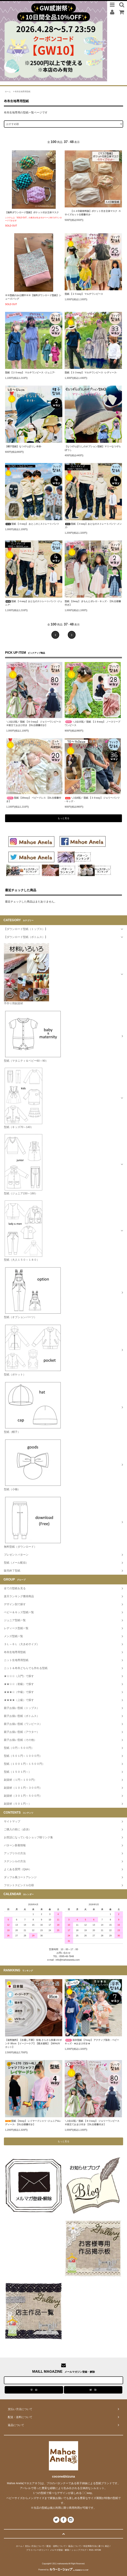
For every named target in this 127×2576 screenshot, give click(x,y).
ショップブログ (78, 2550)
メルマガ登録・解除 (59, 2550)
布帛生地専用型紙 (22, 91)
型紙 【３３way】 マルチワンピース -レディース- (91, 372)
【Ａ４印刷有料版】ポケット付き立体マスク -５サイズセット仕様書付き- (93, 213)
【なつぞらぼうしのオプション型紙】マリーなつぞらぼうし (93, 448)
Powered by (63, 2570)
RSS (91, 2550)
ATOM (98, 2550)
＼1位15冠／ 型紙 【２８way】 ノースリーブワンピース (92, 723)
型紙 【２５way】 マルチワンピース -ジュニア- (30, 372)
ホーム (8, 91)
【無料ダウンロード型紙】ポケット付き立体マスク (32, 212)
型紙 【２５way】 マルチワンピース (84, 294)
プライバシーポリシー (37, 2550)
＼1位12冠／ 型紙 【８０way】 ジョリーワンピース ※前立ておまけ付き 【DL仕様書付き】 (33, 723)
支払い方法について (34, 2546)
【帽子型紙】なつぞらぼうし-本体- (23, 446)
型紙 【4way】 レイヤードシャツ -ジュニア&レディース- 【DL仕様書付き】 (33, 2123)
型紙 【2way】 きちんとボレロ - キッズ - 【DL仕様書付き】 (93, 603)
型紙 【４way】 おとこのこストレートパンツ (32, 524)
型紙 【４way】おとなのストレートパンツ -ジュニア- (33, 603)
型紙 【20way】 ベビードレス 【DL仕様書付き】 (33, 799)
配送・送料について (56, 2546)
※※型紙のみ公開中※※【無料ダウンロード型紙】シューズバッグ (33, 297)
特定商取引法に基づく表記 (96, 2546)
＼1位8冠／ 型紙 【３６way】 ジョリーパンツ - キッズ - (92, 799)
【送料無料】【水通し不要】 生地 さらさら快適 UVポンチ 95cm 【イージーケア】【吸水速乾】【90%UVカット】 (33, 2043)
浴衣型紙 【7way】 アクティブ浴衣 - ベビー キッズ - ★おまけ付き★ (92, 2042)
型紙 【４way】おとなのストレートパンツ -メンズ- (93, 526)
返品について (74, 2546)
